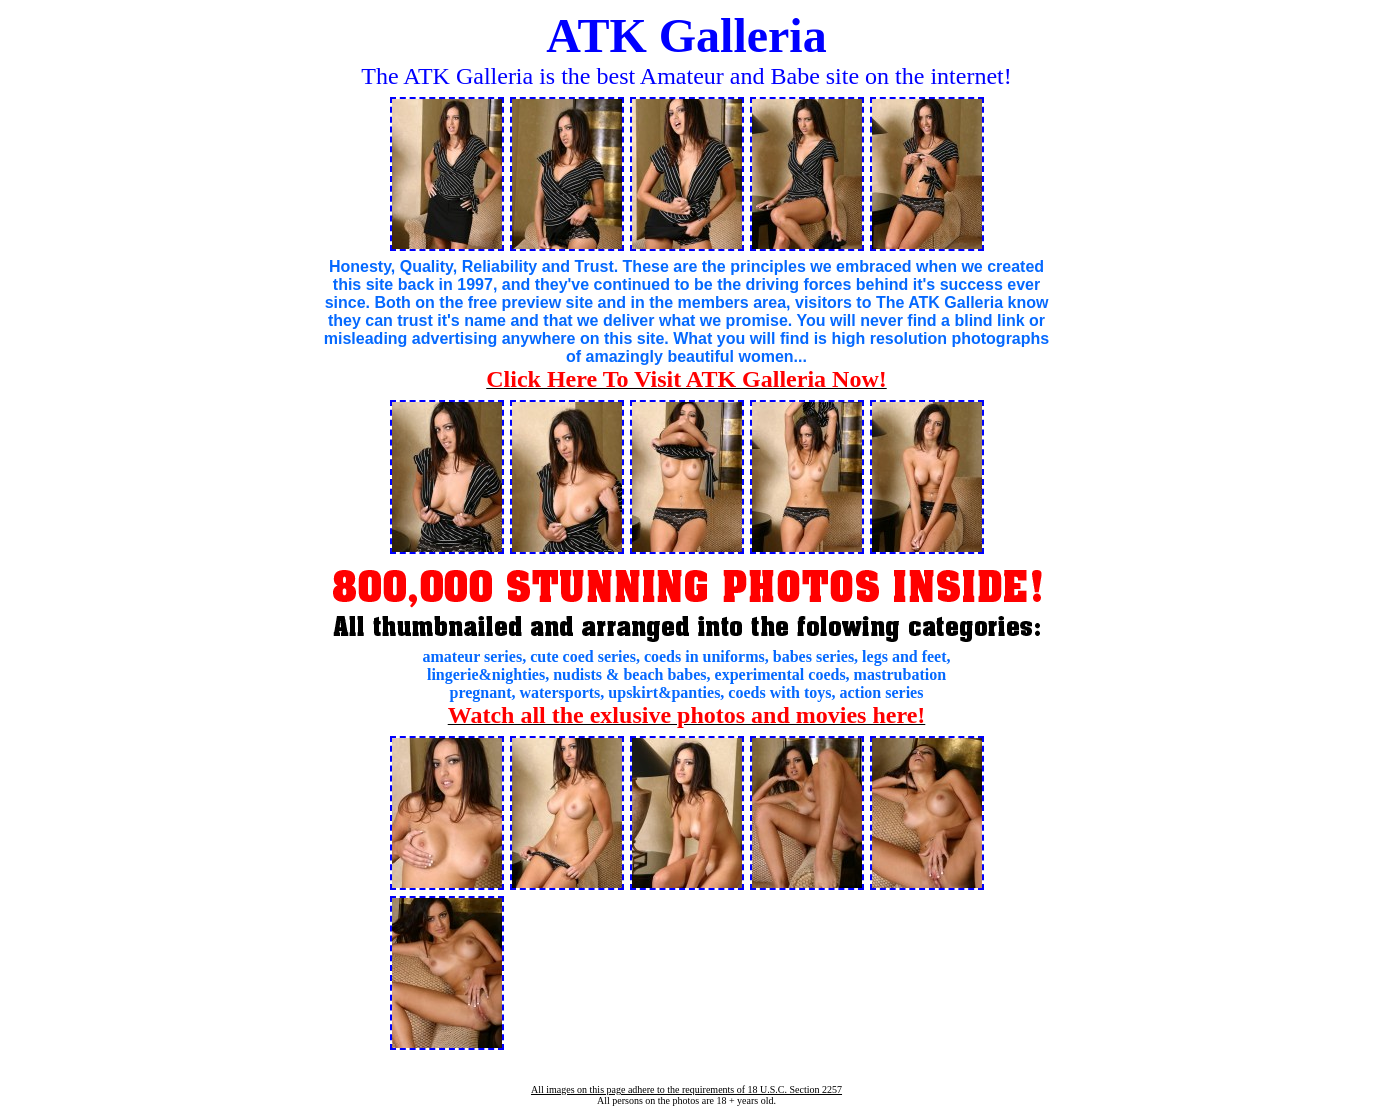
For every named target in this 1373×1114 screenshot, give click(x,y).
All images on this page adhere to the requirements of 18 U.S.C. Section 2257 (686, 1089)
